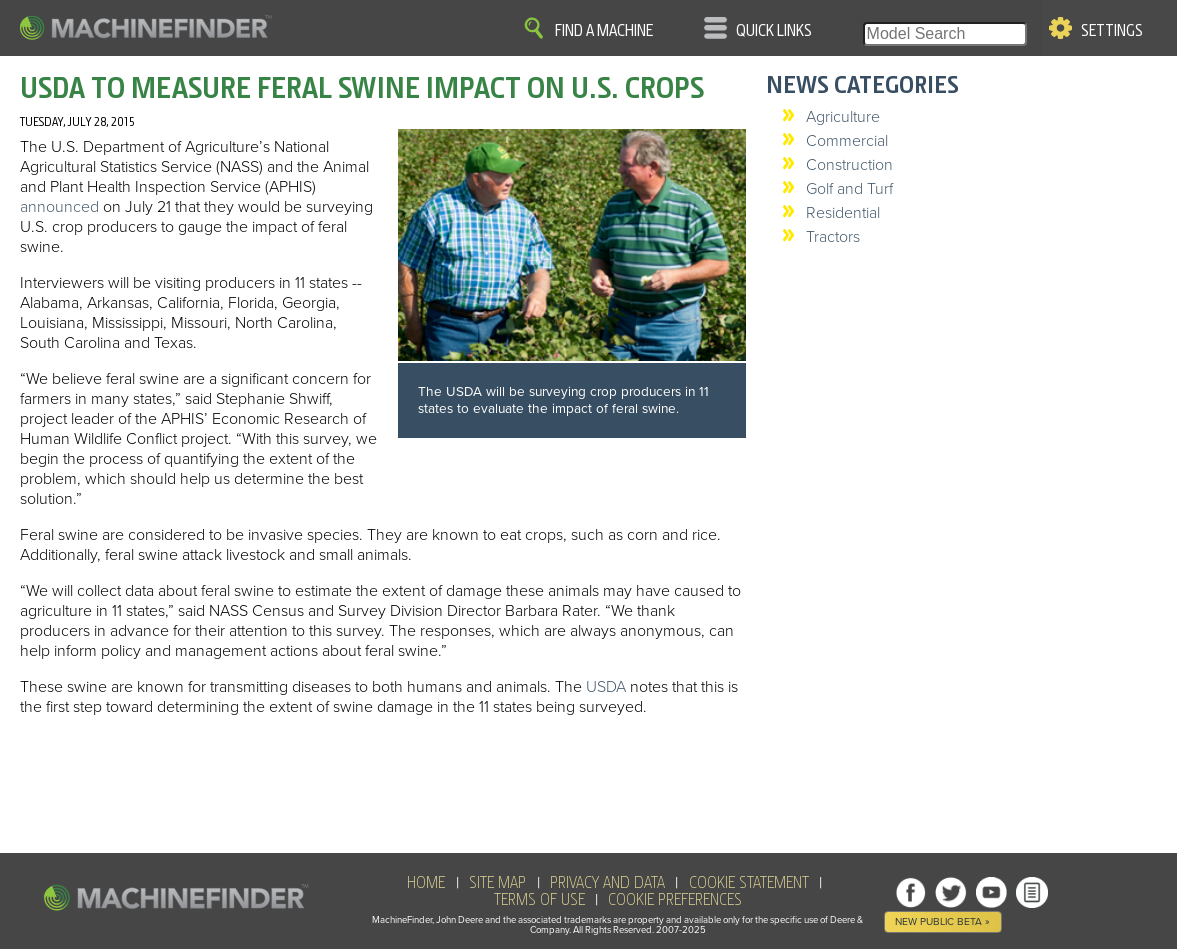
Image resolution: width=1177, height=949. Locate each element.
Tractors (833, 237)
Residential (843, 213)
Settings (1112, 31)
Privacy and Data (607, 883)
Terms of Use (539, 900)
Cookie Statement (749, 883)
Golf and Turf (849, 189)
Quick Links (774, 31)
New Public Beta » (942, 921)
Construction (849, 165)
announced (59, 207)
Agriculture (843, 117)
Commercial (847, 141)
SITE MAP (497, 883)
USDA (606, 687)
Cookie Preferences (675, 900)
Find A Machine (604, 31)
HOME (426, 883)
